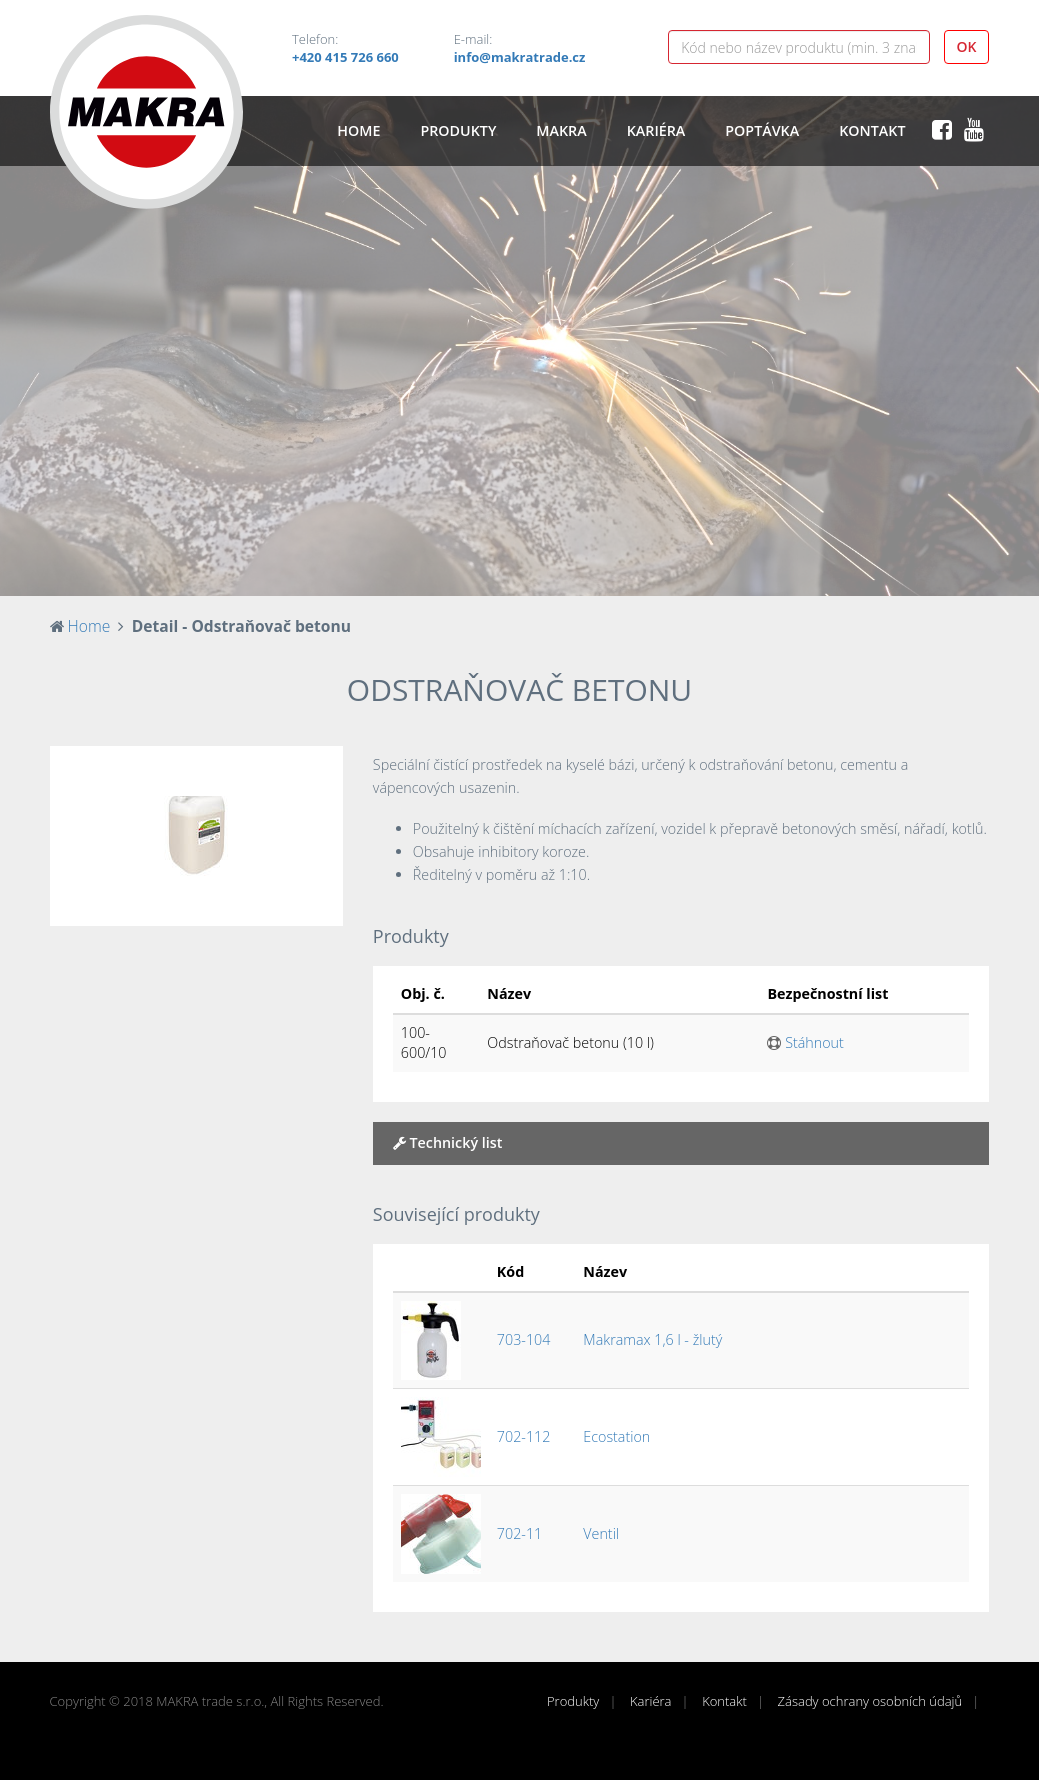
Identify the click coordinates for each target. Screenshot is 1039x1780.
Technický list (448, 1142)
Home (358, 130)
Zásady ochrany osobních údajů (870, 1701)
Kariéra (656, 130)
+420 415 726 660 (345, 57)
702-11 (519, 1533)
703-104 (524, 1339)
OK (967, 46)
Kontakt (872, 130)
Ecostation (616, 1436)
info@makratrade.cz (520, 57)
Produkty (458, 130)
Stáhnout (805, 1042)
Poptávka (762, 130)
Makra (561, 130)
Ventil (601, 1533)
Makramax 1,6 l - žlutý (652, 1339)
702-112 (524, 1436)
